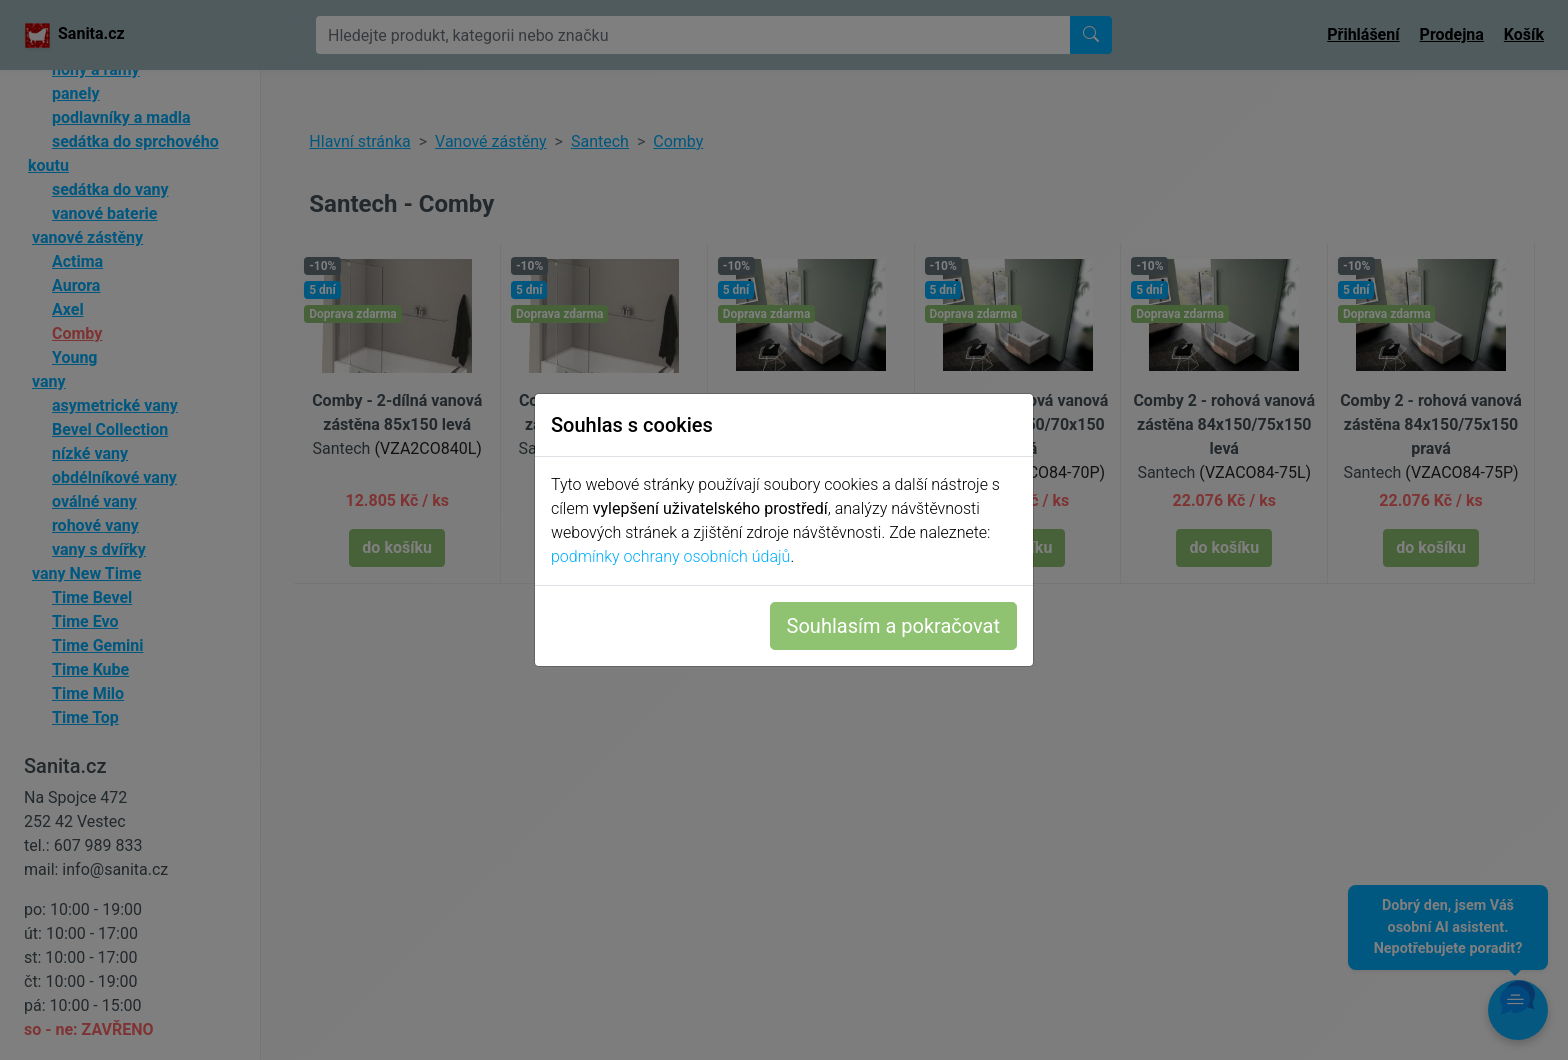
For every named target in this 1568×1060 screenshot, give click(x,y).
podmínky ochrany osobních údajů (670, 556)
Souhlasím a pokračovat (893, 626)
